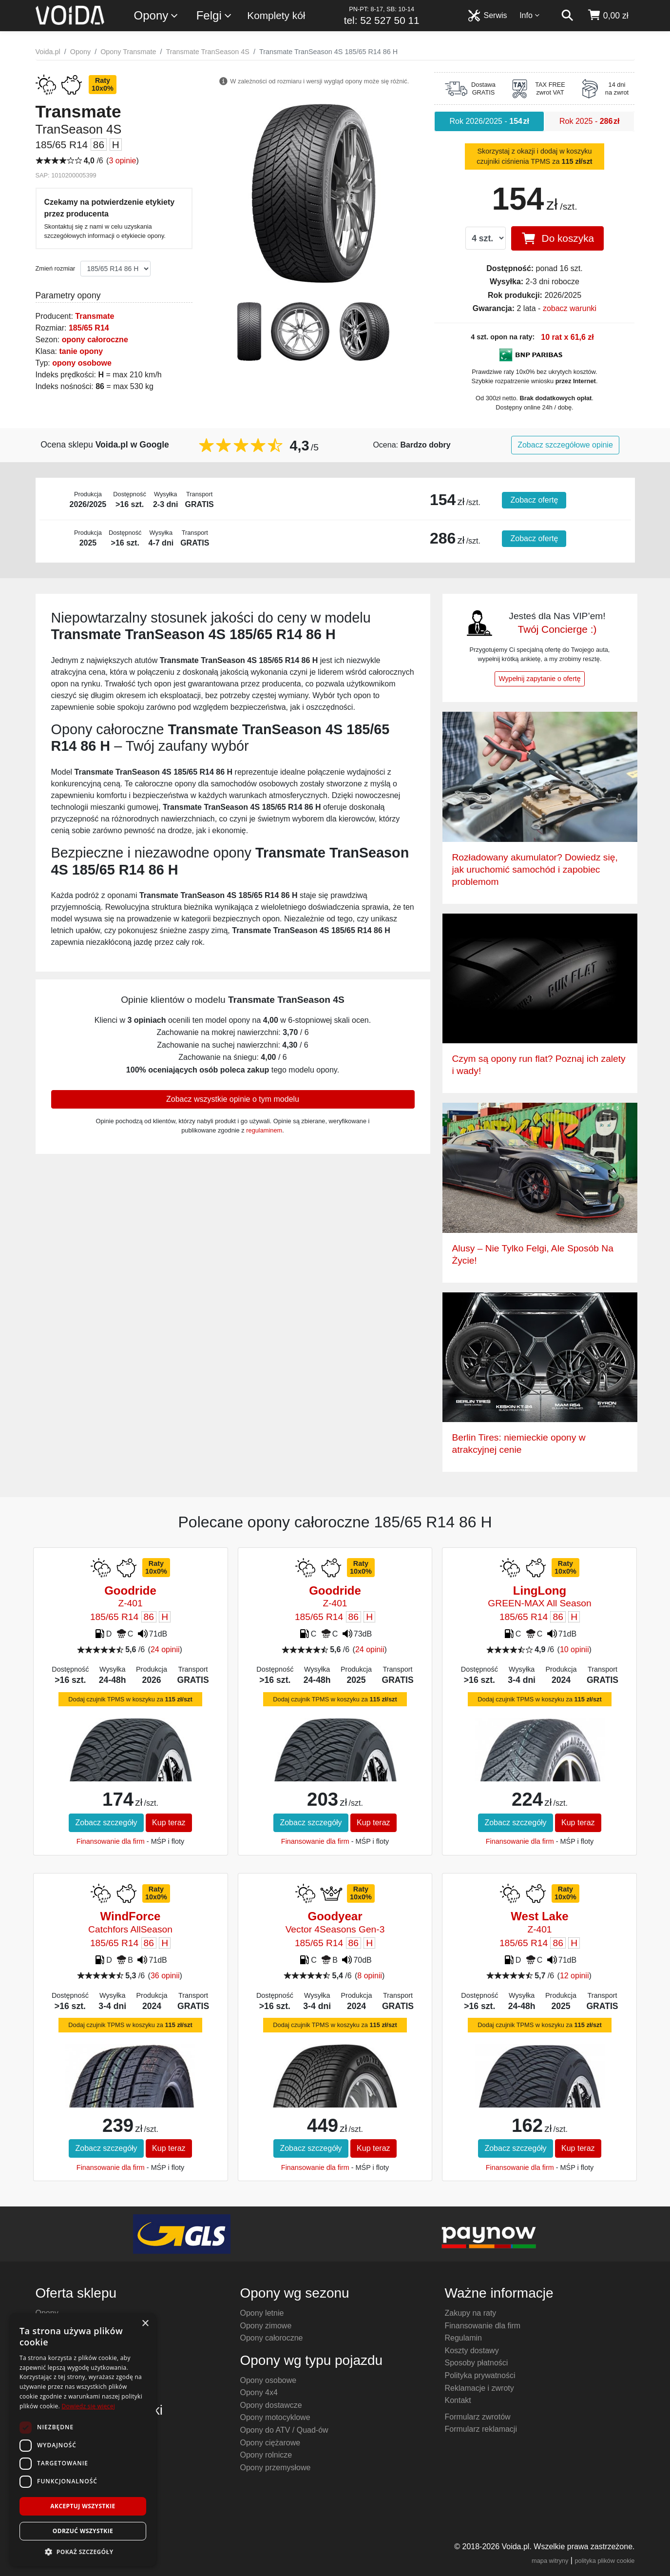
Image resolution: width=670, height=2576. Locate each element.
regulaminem (264, 1130)
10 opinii (574, 1649)
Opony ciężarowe (270, 2443)
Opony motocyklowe (275, 2417)
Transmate (94, 316)
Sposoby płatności (476, 2363)
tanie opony (81, 351)
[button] (82, 2551)
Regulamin (463, 2338)
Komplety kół (276, 15)
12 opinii (574, 1975)
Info (529, 15)
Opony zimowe (266, 2326)
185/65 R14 (89, 328)
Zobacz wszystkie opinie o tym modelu (232, 1099)
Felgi (214, 16)
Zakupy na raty (471, 2313)
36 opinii (165, 1975)
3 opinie (122, 160)
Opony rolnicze (266, 2455)
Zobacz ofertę (534, 500)
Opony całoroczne (271, 2338)
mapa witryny (550, 2560)
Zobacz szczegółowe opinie (565, 445)
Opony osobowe (268, 2380)
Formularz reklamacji (481, 2429)
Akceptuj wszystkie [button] (82, 2506)
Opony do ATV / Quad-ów (284, 2430)
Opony (156, 16)
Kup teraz (168, 1822)
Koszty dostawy (472, 2350)
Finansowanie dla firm (111, 1841)
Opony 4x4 (259, 2392)
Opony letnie (262, 2313)
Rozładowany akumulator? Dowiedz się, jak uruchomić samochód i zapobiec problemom (535, 869)
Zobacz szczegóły (106, 1822)
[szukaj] (567, 15)
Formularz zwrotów (478, 2417)
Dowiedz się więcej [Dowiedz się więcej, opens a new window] (88, 2406)
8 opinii (369, 1975)
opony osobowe (82, 363)
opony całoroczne (95, 339)
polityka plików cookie (604, 2560)
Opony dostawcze (271, 2405)
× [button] (145, 2323)
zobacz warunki (569, 308)
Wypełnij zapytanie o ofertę (540, 679)
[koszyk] (608, 15)
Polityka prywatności (480, 2375)
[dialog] (83, 2439)
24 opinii (165, 1649)
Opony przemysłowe (275, 2467)
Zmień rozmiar (56, 268)
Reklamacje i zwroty (479, 2388)
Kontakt (458, 2400)
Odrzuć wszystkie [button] (83, 2531)
